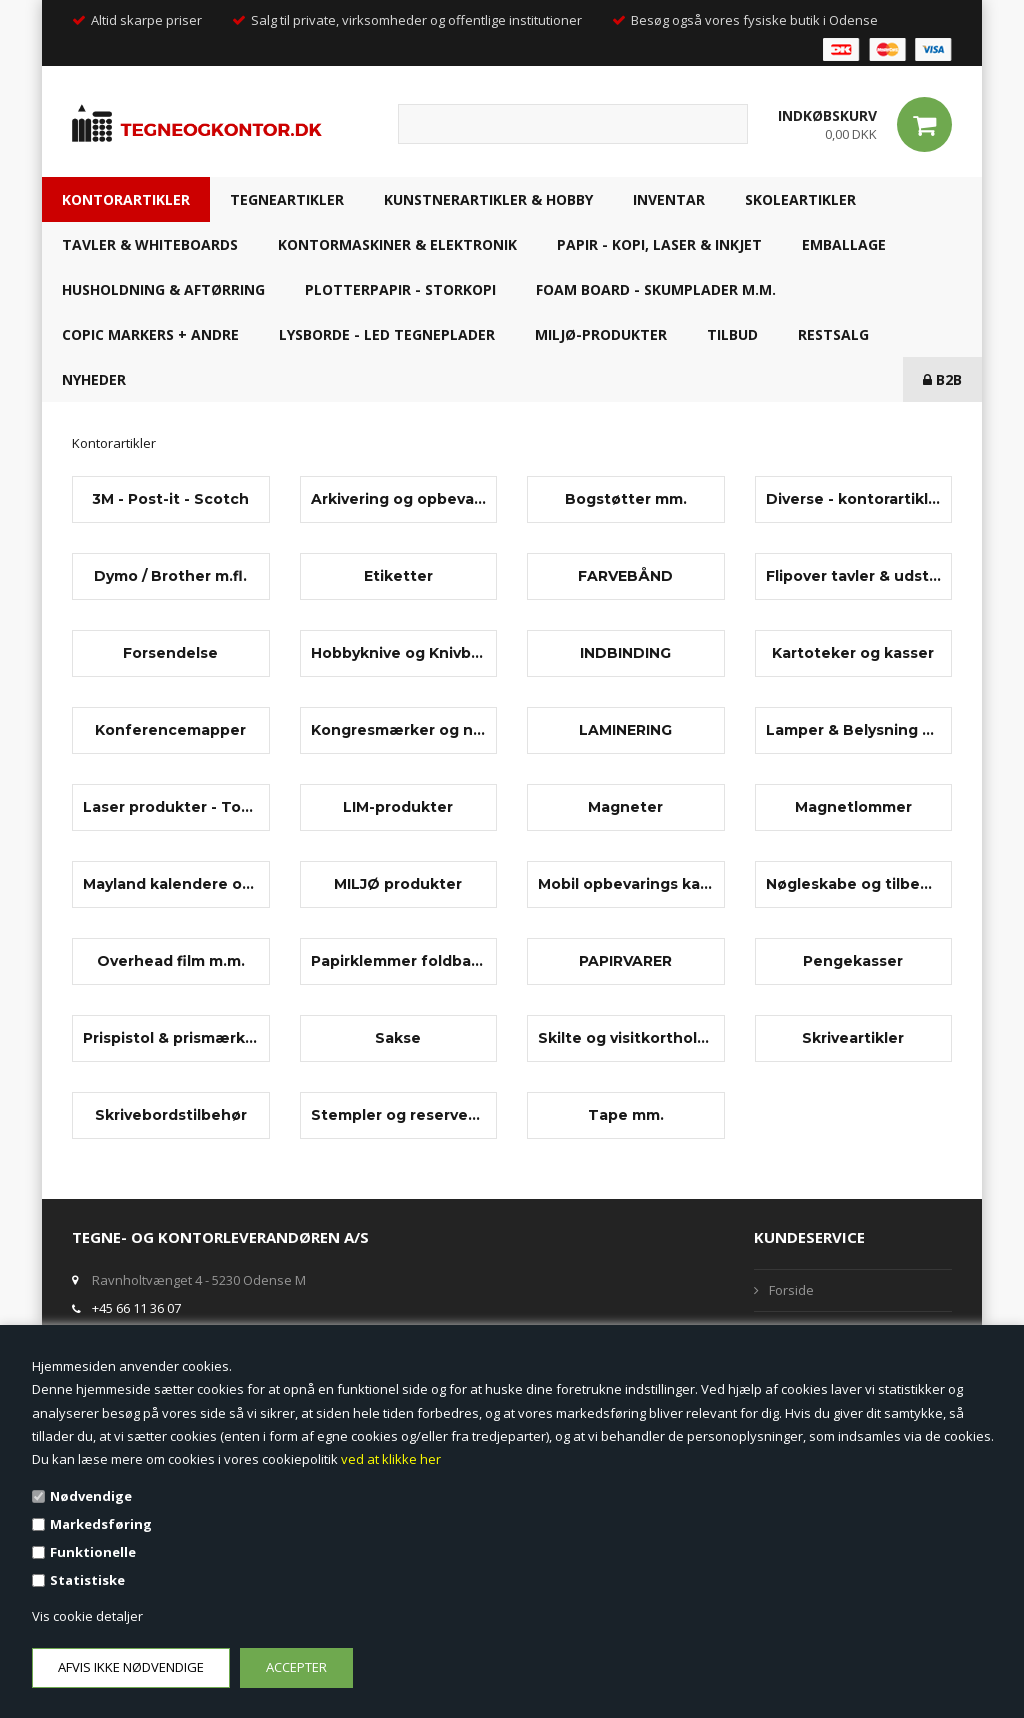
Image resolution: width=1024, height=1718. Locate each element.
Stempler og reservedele (399, 1115)
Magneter (625, 807)
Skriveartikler (853, 1038)
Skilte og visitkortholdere (626, 1038)
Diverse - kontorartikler (854, 499)
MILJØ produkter (398, 884)
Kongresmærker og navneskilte (399, 730)
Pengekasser (853, 961)
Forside (791, 1290)
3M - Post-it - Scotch (170, 499)
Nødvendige (91, 1496)
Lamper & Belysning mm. (854, 730)
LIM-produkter (398, 807)
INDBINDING (625, 653)
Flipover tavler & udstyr (854, 576)
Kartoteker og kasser (853, 653)
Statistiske (87, 1580)
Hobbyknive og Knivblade (399, 653)
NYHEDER (94, 379)
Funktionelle (93, 1552)
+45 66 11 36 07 (136, 1308)
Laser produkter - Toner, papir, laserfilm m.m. (171, 807)
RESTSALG (833, 334)
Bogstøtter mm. (626, 499)
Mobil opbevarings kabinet (626, 884)
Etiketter (398, 576)
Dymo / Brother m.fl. (170, 576)
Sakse (398, 1038)
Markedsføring (101, 1524)
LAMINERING (625, 730)
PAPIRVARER (625, 961)
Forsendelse (170, 653)
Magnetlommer (853, 807)
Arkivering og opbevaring (399, 499)
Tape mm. (626, 1115)
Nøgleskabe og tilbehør (854, 884)
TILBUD (732, 334)
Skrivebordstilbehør (171, 1115)
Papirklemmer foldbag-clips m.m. (399, 961)
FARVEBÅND (625, 576)
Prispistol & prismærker (171, 1038)
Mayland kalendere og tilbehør (171, 884)
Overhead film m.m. (171, 961)
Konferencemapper (170, 730)
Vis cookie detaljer (87, 1616)
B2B (942, 379)
